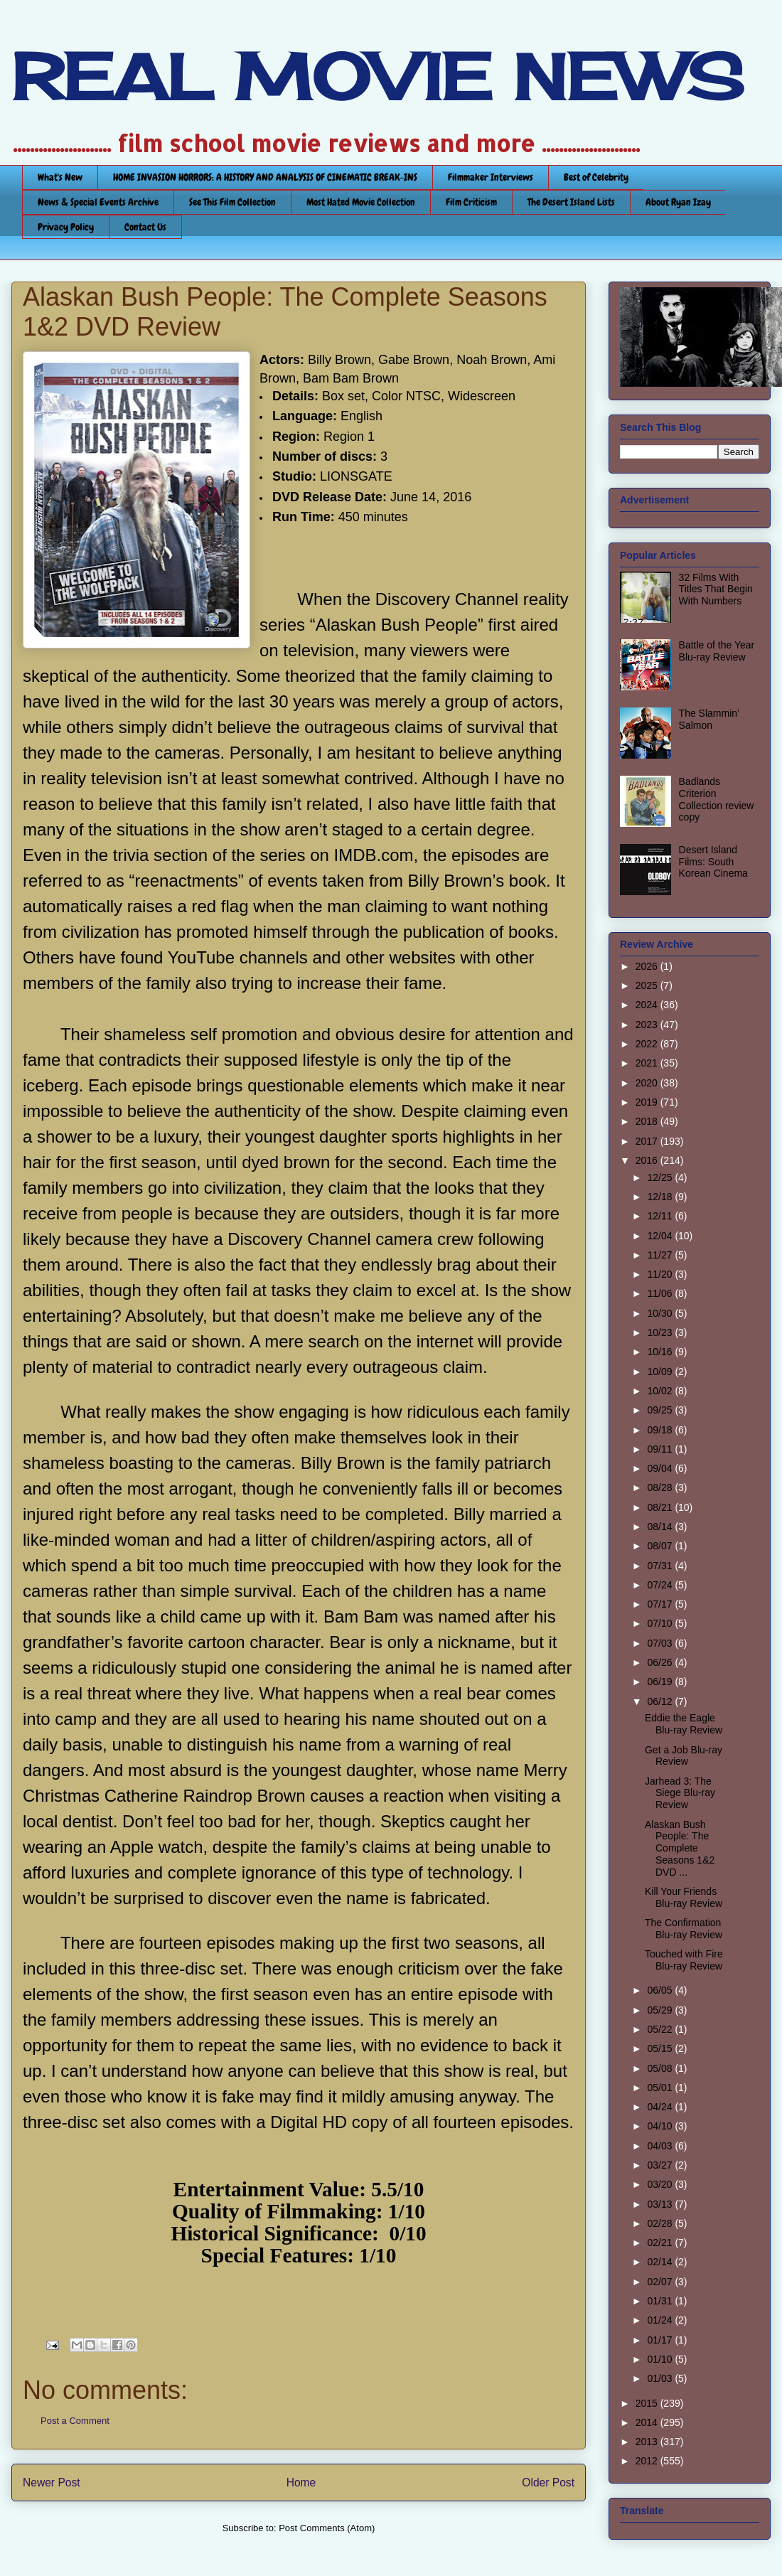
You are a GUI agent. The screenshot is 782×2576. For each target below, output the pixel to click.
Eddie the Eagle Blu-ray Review (683, 1724)
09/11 (661, 1449)
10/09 (661, 1371)
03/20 (661, 2184)
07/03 (661, 1643)
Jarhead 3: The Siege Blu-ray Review (680, 1793)
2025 (648, 985)
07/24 (661, 1585)
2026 (648, 966)
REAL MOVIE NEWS (377, 77)
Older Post (548, 2482)
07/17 (661, 1604)
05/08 (661, 2068)
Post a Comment (75, 2420)
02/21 (661, 2242)
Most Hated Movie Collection (360, 202)
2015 (648, 2403)
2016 (648, 1160)
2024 (648, 1004)
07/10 (661, 1623)
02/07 (661, 2281)
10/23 (661, 1332)
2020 (648, 1083)
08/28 (661, 1487)
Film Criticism (471, 202)
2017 (648, 1141)
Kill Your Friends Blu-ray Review (683, 1897)
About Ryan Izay (678, 202)
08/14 (661, 1526)
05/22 (661, 2029)
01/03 (661, 2378)
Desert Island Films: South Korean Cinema (713, 862)
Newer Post (51, 2482)
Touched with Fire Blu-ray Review (684, 1960)
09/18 (661, 1430)
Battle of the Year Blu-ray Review (717, 651)
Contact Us (145, 226)
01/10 (661, 2359)
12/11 (661, 1216)
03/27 (661, 2165)
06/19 (661, 1681)
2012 (648, 2461)
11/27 (661, 1255)
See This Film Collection (232, 202)
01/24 (661, 2320)
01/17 (661, 2340)
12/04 (661, 1235)
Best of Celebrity (596, 177)
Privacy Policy (66, 226)
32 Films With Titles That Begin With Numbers (716, 589)
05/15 (661, 2048)
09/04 (661, 1468)
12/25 (661, 1177)
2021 (648, 1063)
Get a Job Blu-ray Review (683, 1756)
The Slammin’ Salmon (709, 719)
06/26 (661, 1662)
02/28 (661, 2223)
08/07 (661, 1545)
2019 (648, 1102)
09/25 (661, 1410)
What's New (60, 177)
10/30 (661, 1313)
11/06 (661, 1293)
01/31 (661, 2301)
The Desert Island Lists (571, 202)
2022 (648, 1043)
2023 (648, 1024)
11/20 (661, 1274)
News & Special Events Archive (98, 202)
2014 (648, 2422)
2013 (648, 2441)
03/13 (661, 2204)
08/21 (661, 1507)
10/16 (661, 1351)
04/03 (661, 2146)
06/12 (661, 1701)
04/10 (661, 2126)
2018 (648, 1121)
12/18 (661, 1196)
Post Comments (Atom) (327, 2528)
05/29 (661, 2010)
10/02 (661, 1390)
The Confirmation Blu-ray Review (683, 1928)
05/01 (661, 2087)
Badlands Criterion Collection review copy (716, 799)
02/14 (661, 2261)
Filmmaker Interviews (490, 177)
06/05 (661, 1990)
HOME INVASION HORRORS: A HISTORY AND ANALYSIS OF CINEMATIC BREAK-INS (265, 177)
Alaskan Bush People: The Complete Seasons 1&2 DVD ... (679, 1848)
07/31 (661, 1565)
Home (301, 2482)
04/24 (661, 2106)
